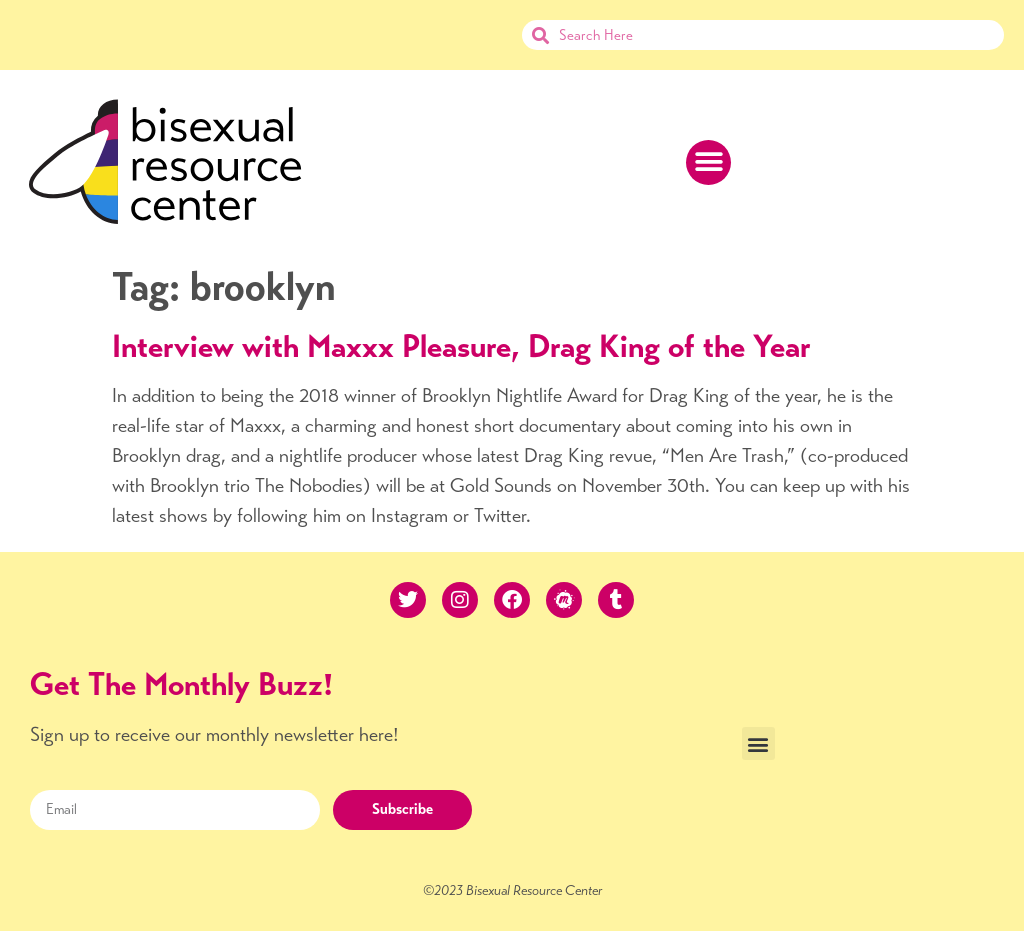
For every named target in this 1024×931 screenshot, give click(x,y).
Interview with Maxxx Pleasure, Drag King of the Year (461, 346)
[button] (708, 162)
